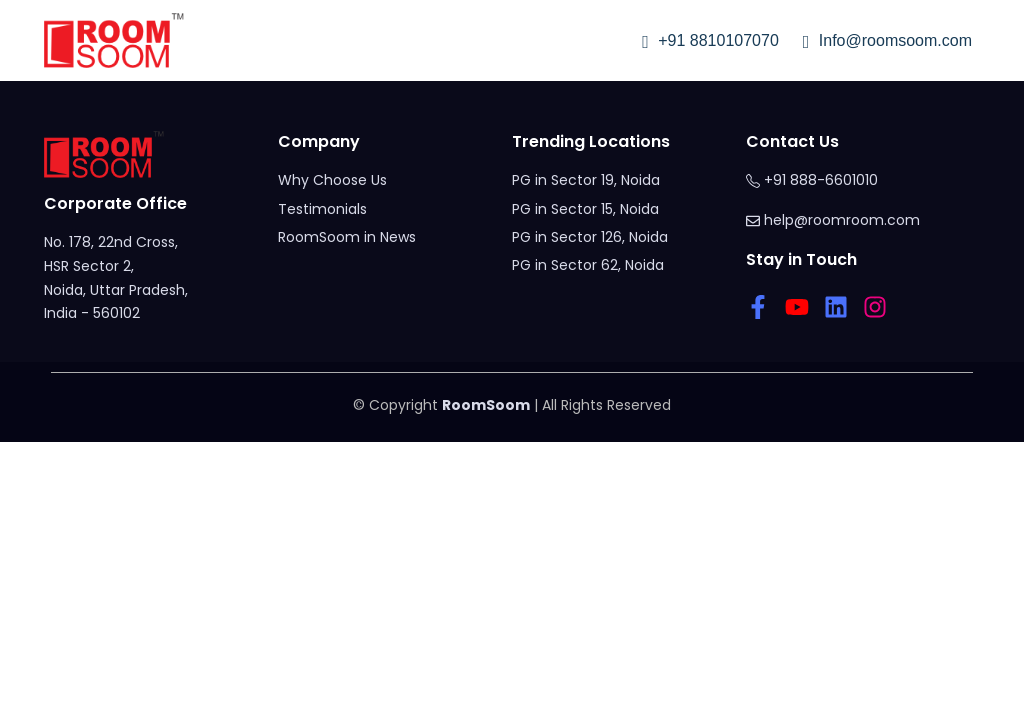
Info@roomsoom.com (887, 40)
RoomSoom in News (347, 237)
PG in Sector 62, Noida (588, 265)
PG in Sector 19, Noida (586, 180)
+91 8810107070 (710, 40)
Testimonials (322, 209)
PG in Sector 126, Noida (590, 237)
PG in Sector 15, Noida (585, 209)
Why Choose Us (332, 180)
